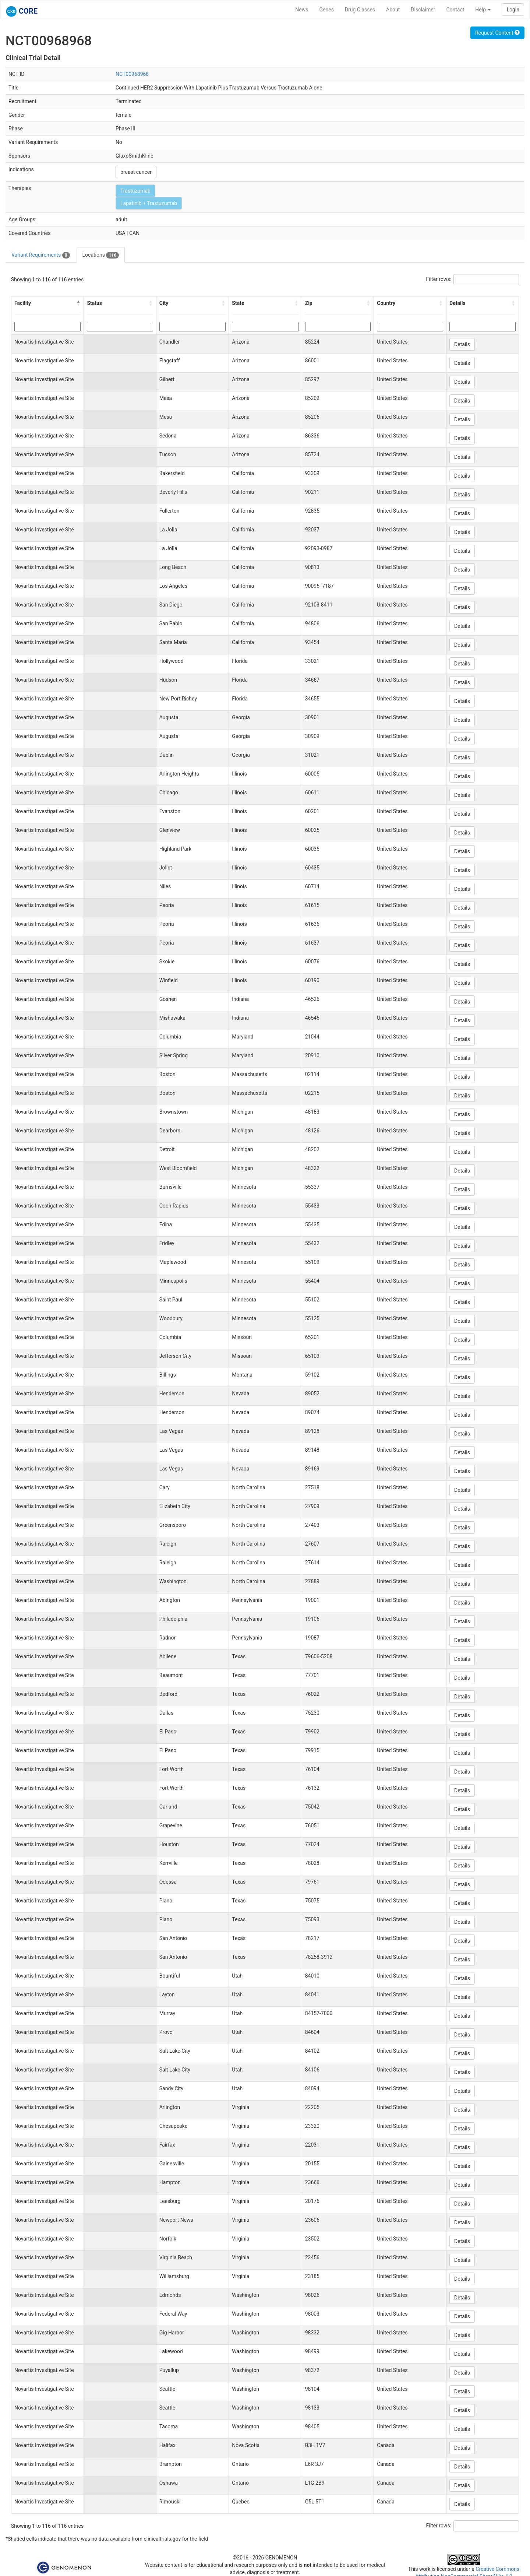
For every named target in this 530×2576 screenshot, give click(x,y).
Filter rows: (439, 279)
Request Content (497, 33)
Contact (455, 10)
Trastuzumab (135, 191)
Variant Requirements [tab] (40, 255)
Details (462, 344)
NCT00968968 (132, 74)
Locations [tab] (100, 255)
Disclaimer (423, 10)
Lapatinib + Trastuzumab (148, 203)
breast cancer (136, 172)
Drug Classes (360, 10)
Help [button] (483, 10)
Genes (326, 10)
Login (512, 10)
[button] (78, 303)
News (301, 10)
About (393, 10)
